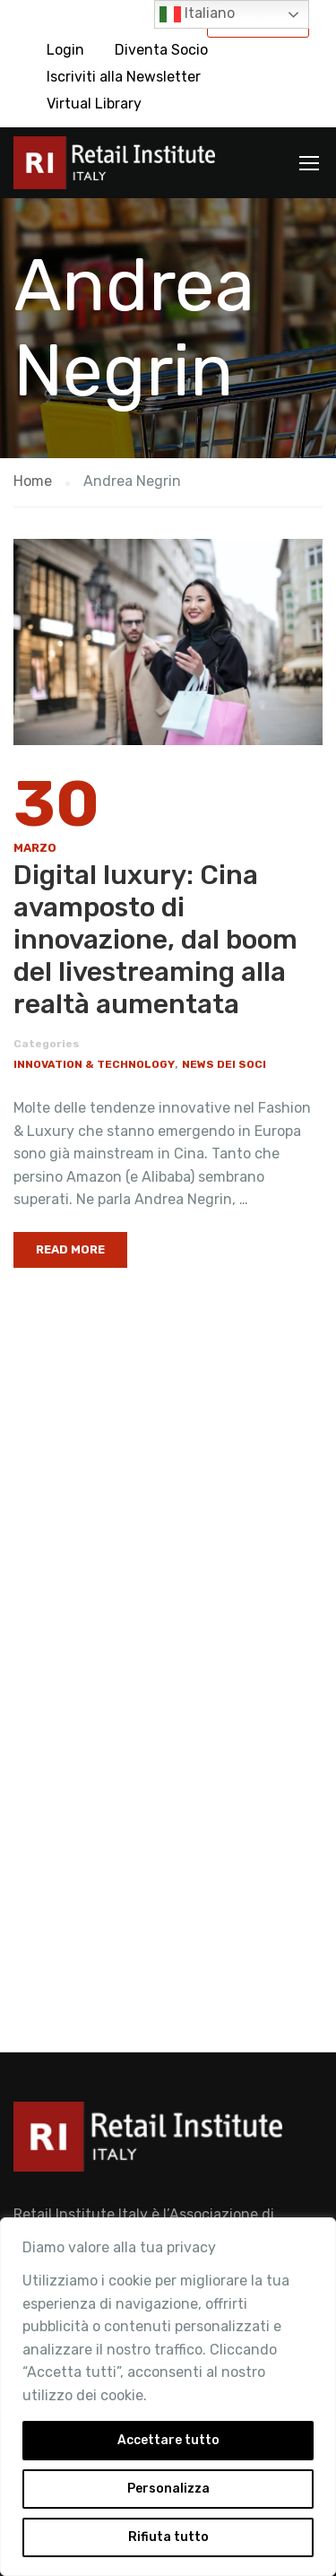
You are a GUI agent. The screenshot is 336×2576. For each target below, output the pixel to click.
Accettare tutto (168, 2440)
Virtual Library (94, 103)
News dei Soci (224, 1064)
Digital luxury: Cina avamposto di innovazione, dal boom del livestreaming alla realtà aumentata (155, 939)
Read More (70, 1249)
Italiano (197, 14)
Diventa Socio (161, 49)
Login (65, 49)
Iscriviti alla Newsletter (124, 76)
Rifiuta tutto (168, 2537)
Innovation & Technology (94, 1064)
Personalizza (168, 2488)
